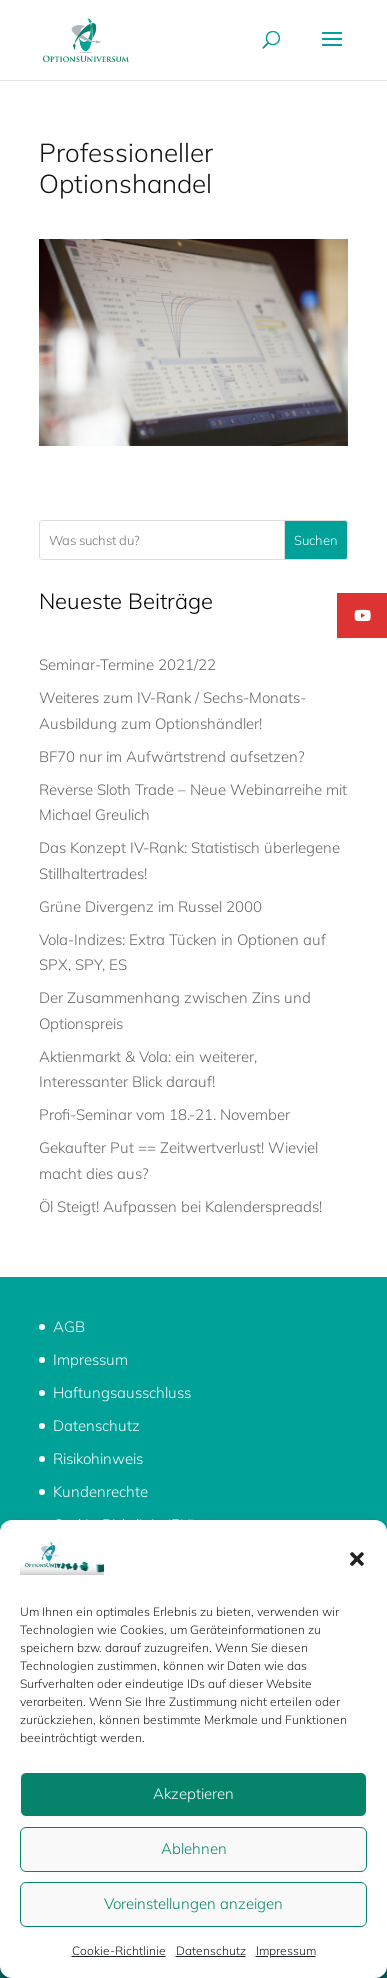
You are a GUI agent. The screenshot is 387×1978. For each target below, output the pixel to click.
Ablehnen (194, 1848)
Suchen (316, 540)
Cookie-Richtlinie (119, 1950)
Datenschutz (211, 1950)
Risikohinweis (98, 1458)
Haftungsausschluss (122, 1392)
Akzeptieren (193, 1793)
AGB (69, 1326)
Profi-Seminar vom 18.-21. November (164, 1114)
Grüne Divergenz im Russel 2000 (150, 906)
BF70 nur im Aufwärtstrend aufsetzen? (172, 756)
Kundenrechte (100, 1491)
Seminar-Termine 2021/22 (127, 664)
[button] (357, 1559)
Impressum (286, 1950)
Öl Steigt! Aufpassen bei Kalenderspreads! (180, 1206)
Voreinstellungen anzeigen (193, 1903)
